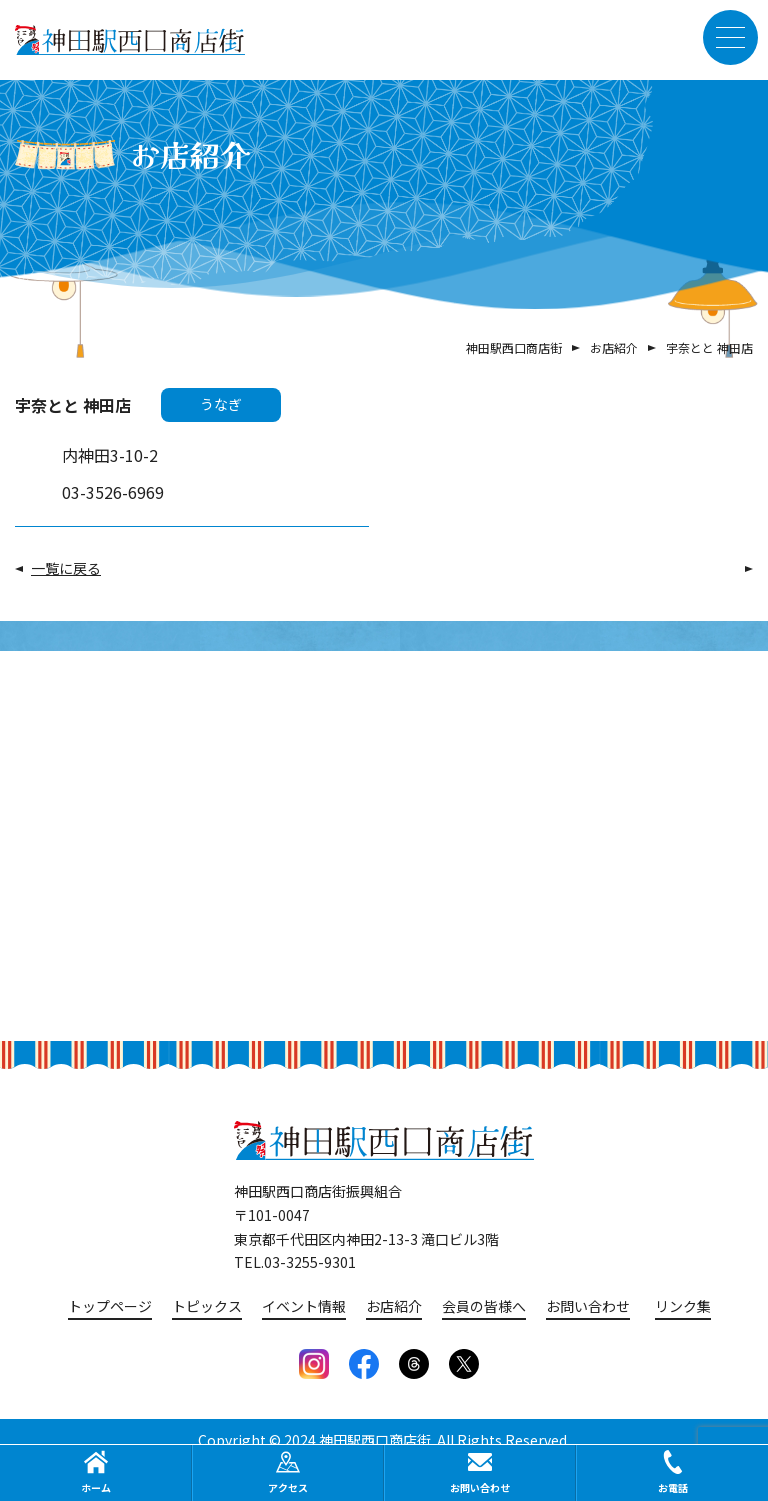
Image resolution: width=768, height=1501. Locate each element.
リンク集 (683, 1306)
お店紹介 (394, 1306)
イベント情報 (304, 1306)
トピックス (207, 1306)
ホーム (96, 1472)
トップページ (110, 1306)
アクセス (288, 1472)
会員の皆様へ (484, 1306)
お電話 (673, 1472)
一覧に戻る (66, 568)
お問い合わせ (588, 1306)
